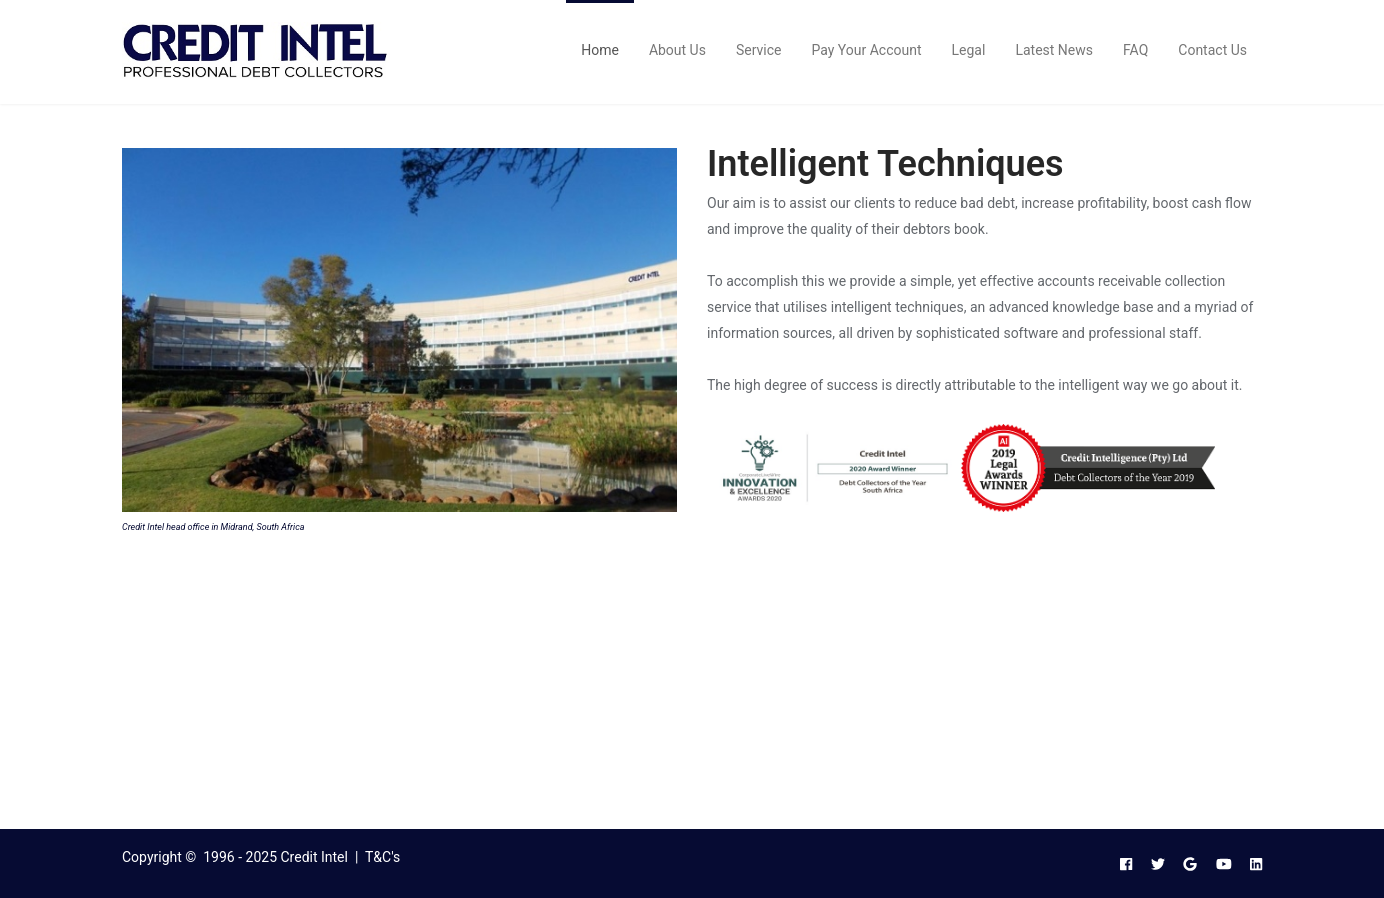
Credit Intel (314, 857)
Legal (969, 50)
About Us (677, 50)
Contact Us (1212, 50)
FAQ (1135, 50)
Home (600, 50)
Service (759, 50)
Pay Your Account (866, 50)
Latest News (1054, 50)
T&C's (382, 857)
